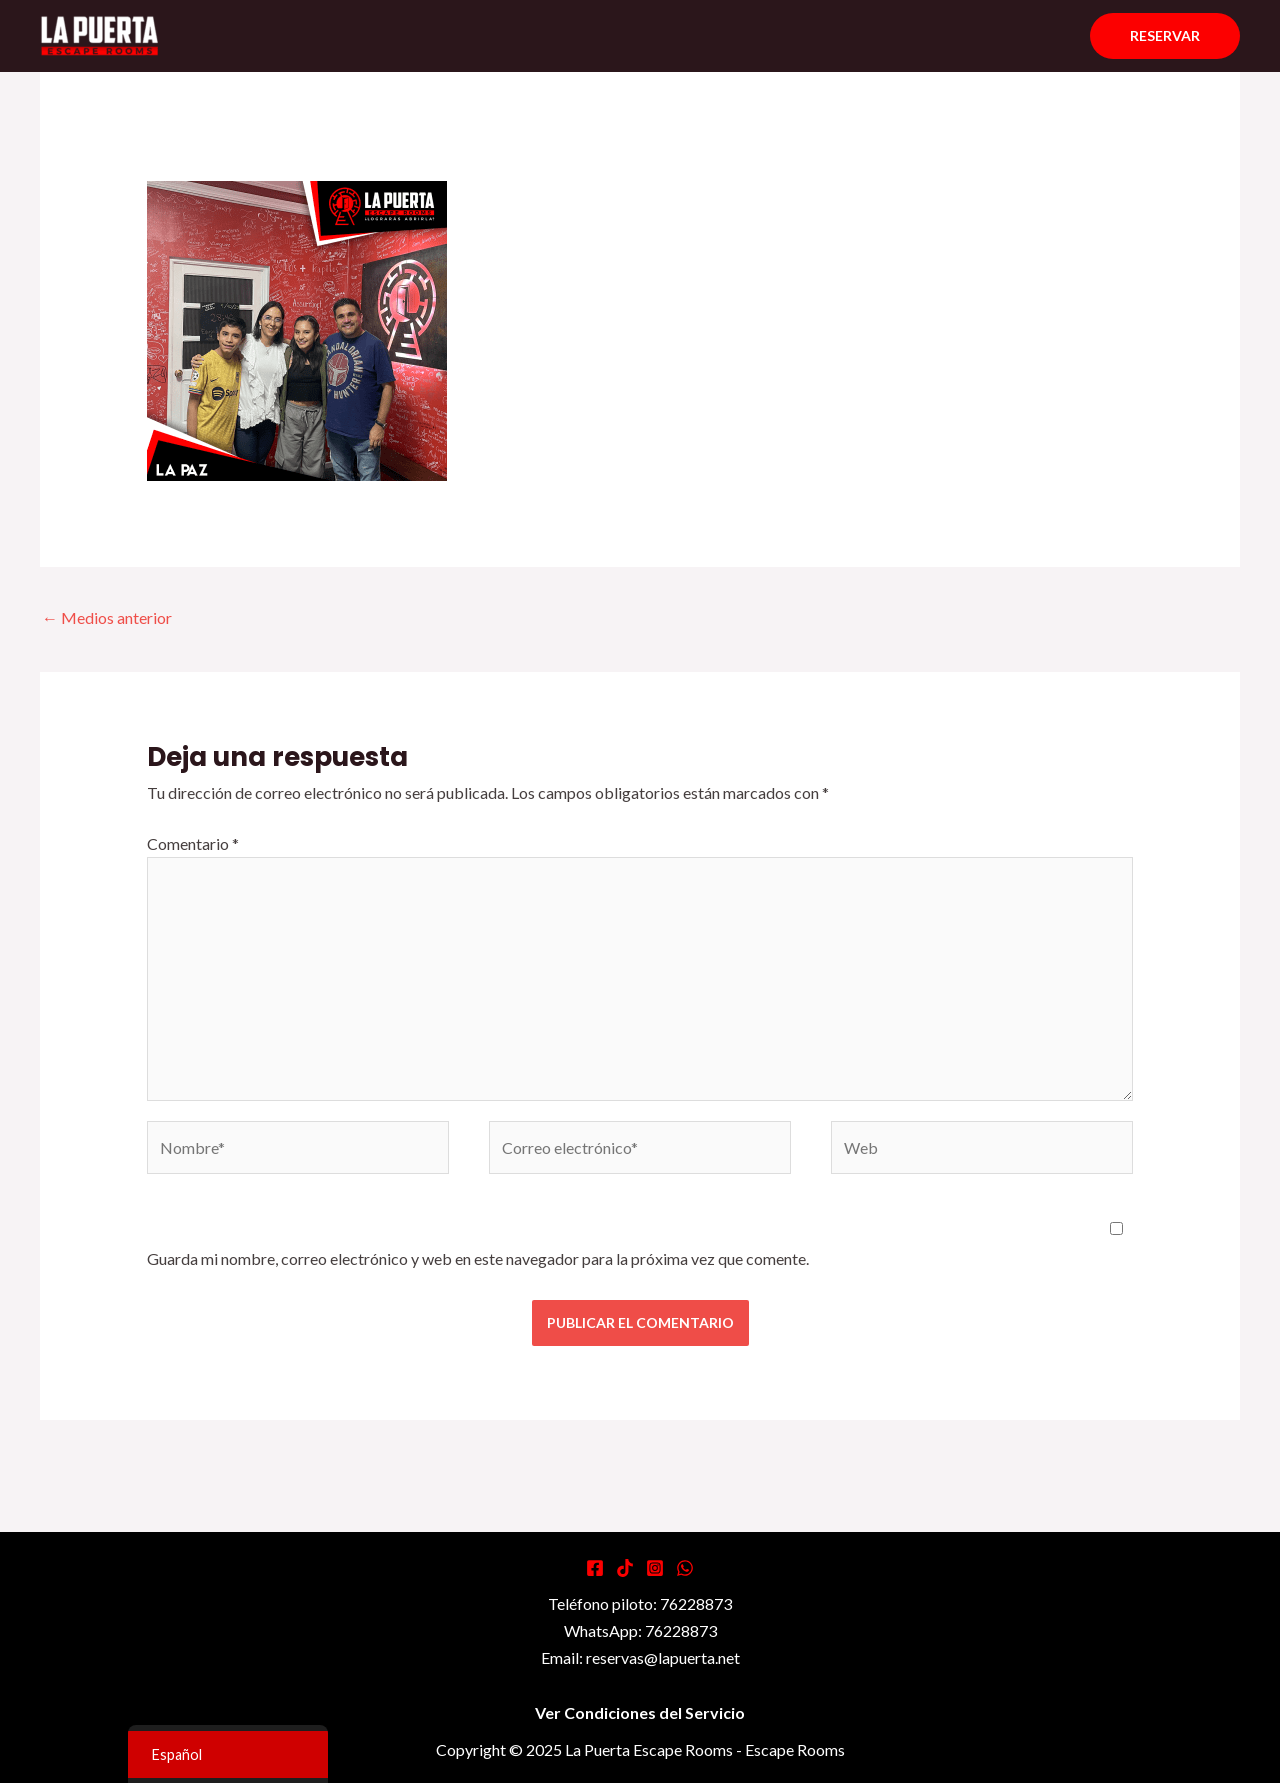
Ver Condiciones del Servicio (640, 1712)
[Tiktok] (625, 1568)
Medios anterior (107, 617)
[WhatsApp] (685, 1568)
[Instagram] (655, 1568)
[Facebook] (595, 1568)
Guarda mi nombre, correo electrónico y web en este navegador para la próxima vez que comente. (478, 1258)
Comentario (193, 843)
